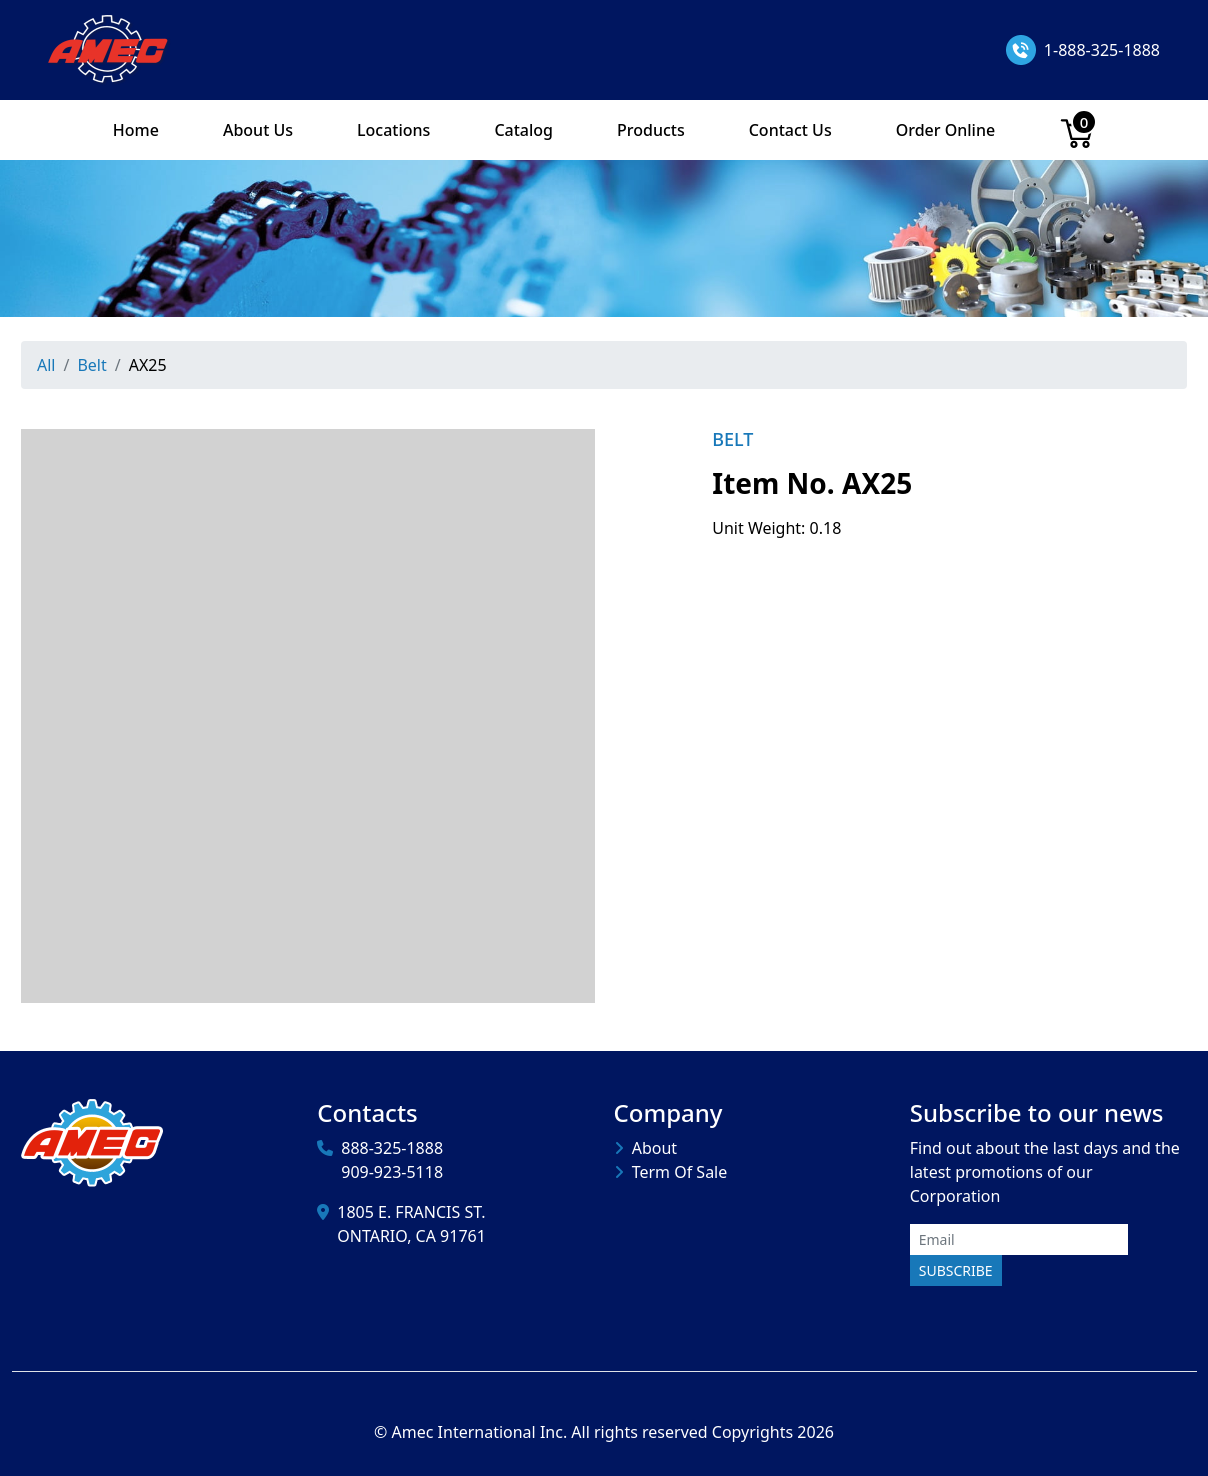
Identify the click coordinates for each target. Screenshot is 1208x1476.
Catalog (523, 130)
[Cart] (1077, 130)
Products (651, 130)
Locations (393, 130)
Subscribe (956, 1270)
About (654, 1148)
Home (136, 130)
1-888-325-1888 (1102, 50)
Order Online (945, 130)
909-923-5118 (392, 1172)
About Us (258, 130)
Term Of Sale (680, 1172)
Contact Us (790, 130)
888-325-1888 (392, 1148)
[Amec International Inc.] (109, 48)
